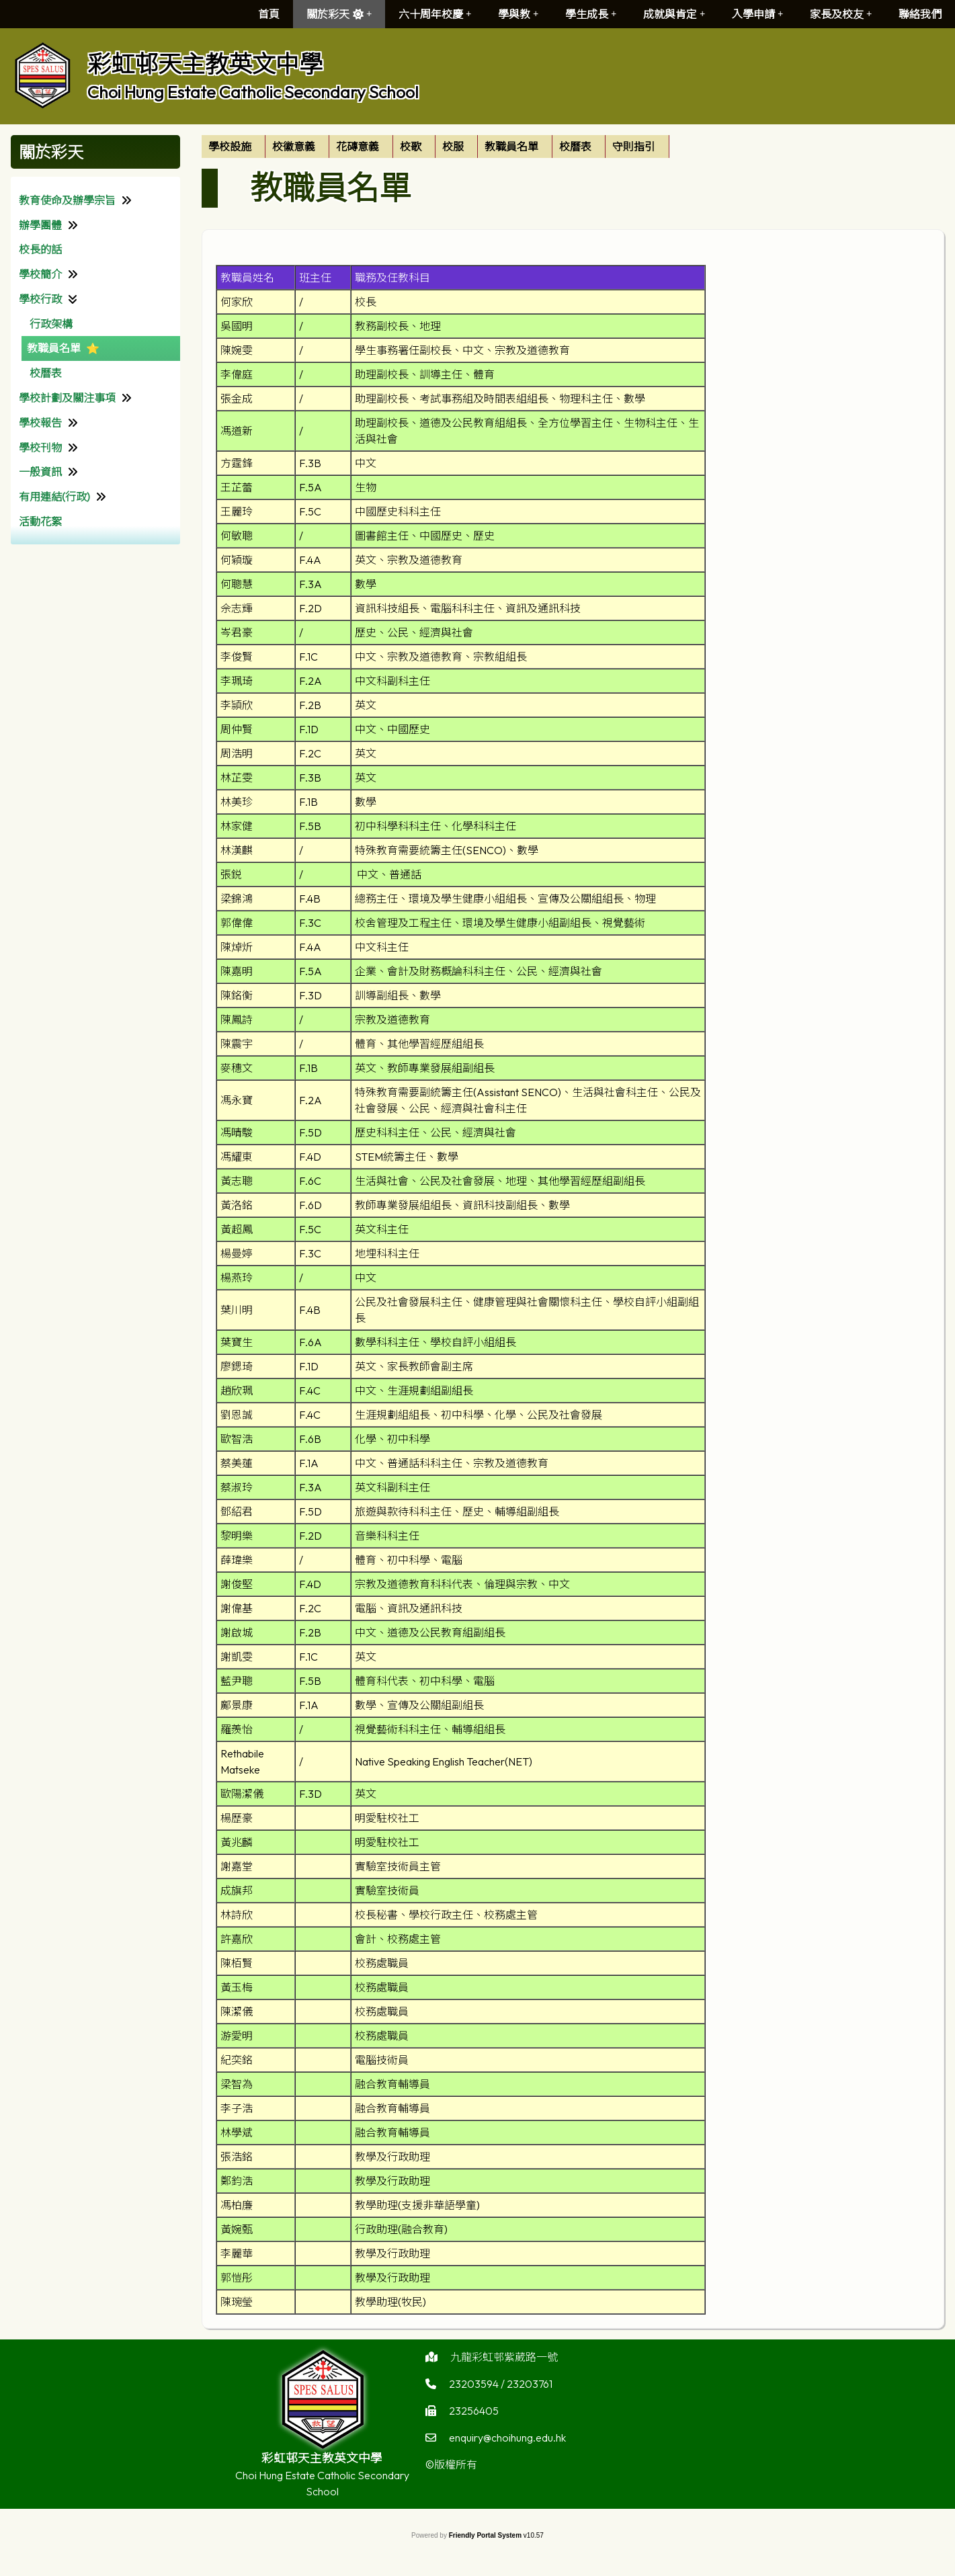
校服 (453, 146)
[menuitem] (233, 146)
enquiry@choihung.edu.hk (507, 2444)
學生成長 (590, 14)
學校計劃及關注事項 (67, 398)
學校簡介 (40, 274)
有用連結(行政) (54, 496)
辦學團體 (40, 225)
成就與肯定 (674, 14)
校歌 (410, 146)
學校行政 (40, 299)
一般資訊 (40, 472)
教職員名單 (54, 348)
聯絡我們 (920, 14)
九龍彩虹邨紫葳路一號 (504, 2363)
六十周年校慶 (435, 14)
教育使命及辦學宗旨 (67, 200)
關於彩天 (339, 14)
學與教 (518, 14)
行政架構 (51, 324)
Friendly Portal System (486, 2535)
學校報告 (40, 422)
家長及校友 (841, 14)
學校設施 (229, 146)
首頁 (269, 14)
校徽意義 (293, 146)
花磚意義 (357, 146)
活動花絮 (40, 521)
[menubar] (435, 146)
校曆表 (46, 373)
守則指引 (633, 146)
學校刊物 (40, 447)
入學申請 (757, 14)
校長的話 (40, 249)
